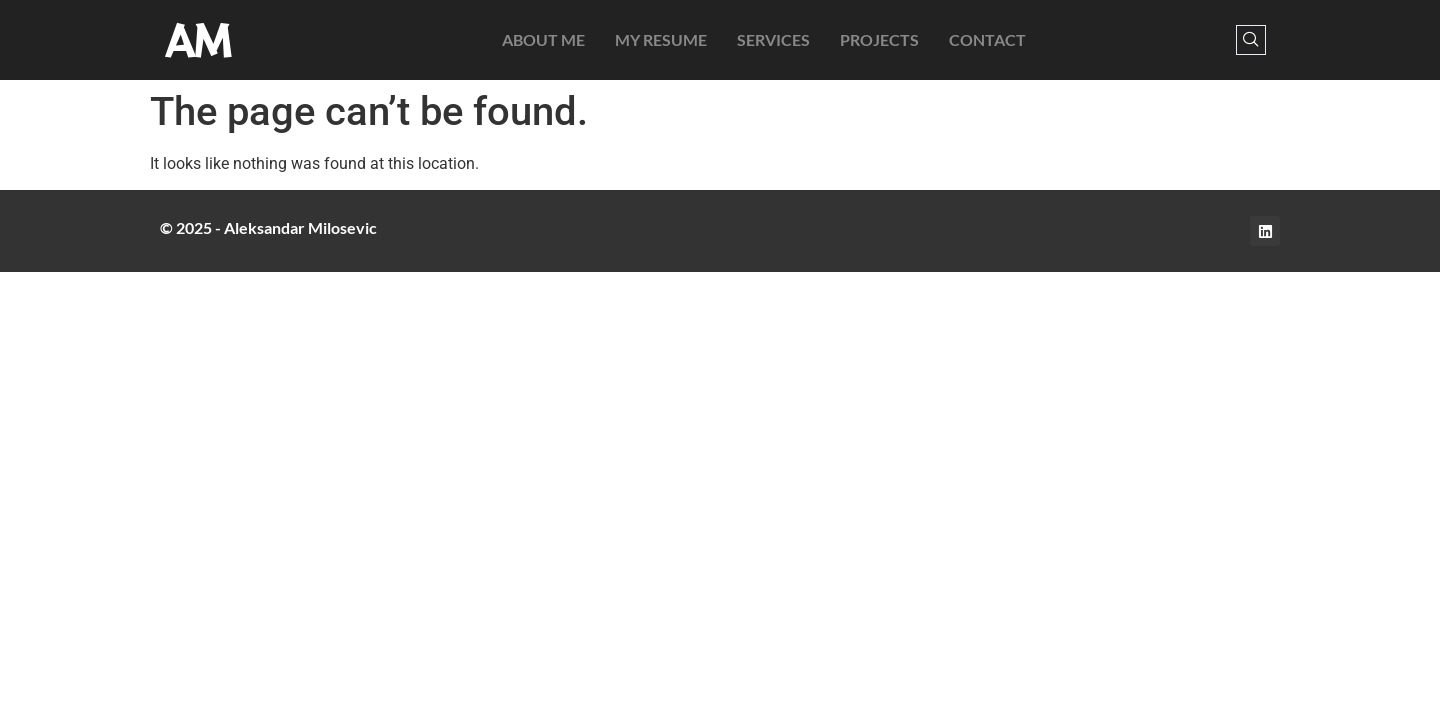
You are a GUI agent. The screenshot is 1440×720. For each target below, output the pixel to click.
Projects (879, 39)
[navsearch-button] (1251, 40)
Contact (987, 39)
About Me (543, 39)
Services (773, 39)
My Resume (661, 39)
